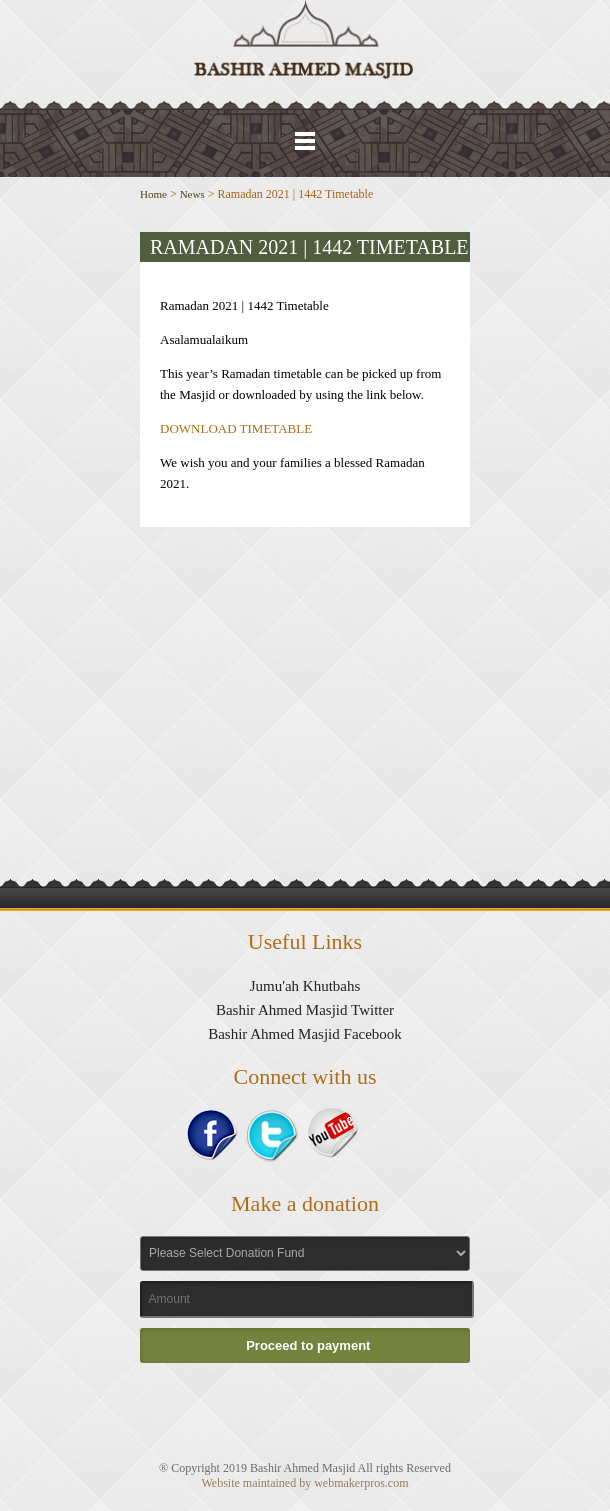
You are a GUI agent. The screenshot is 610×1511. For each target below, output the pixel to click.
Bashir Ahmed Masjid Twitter (305, 1010)
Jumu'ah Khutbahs (305, 986)
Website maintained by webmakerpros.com (305, 1483)
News (192, 194)
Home (153, 194)
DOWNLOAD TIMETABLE (236, 428)
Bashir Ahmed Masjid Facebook (305, 1034)
